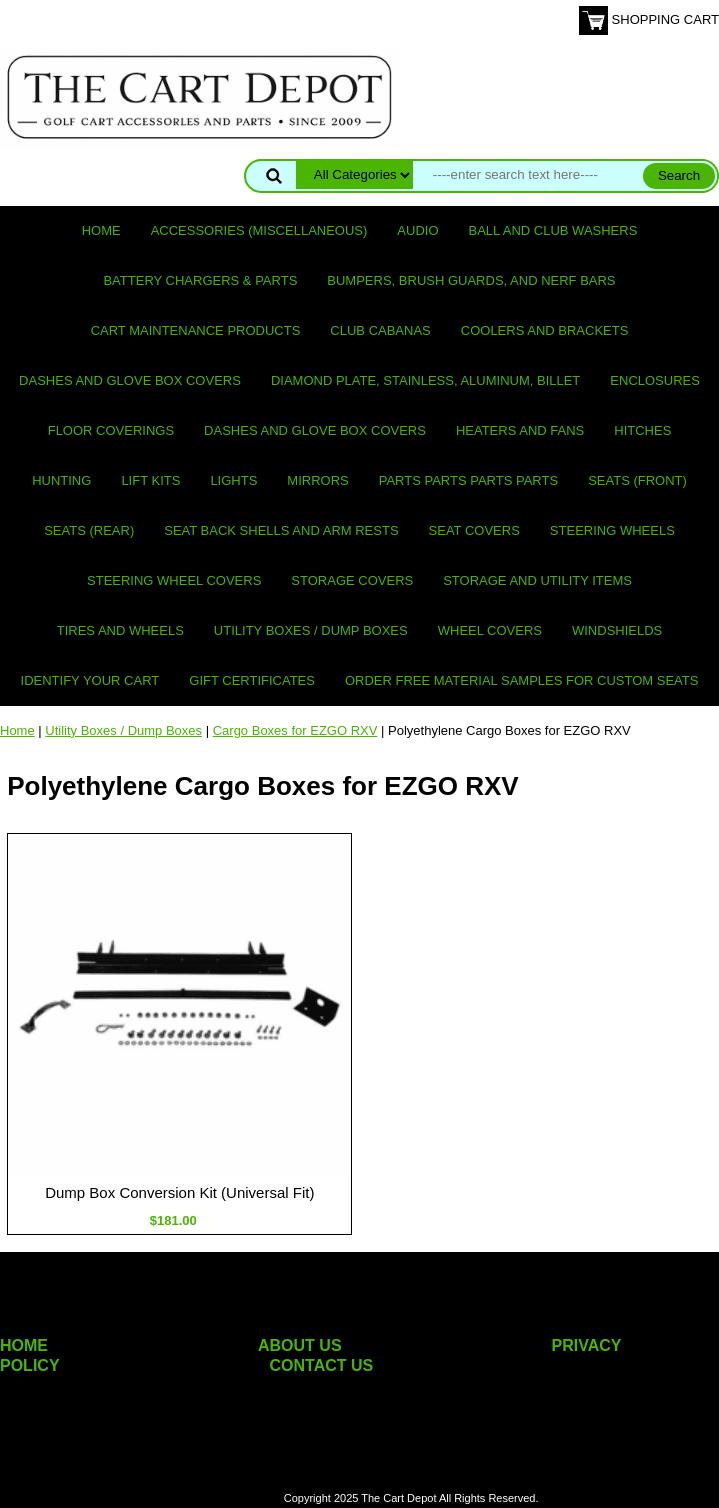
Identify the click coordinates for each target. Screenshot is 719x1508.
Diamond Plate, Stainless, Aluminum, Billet (425, 380)
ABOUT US (300, 1345)
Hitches (642, 430)
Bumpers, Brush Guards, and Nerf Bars (471, 280)
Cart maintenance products (196, 330)
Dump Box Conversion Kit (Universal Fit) (179, 1192)
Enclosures (655, 380)
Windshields (617, 630)
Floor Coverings (111, 430)
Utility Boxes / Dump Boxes (311, 630)
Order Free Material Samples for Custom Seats (521, 680)
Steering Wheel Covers (174, 580)
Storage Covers (352, 580)
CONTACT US (322, 1365)
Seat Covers (474, 530)
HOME (24, 1345)
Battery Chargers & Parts (200, 280)
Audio (417, 230)
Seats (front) (637, 480)
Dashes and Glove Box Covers (130, 380)
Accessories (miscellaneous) (259, 230)
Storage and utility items (537, 580)
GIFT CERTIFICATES (252, 680)
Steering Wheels (612, 530)
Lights (233, 480)
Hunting (61, 480)
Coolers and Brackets (545, 330)
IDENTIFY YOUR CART (90, 680)
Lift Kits (150, 480)
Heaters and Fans (520, 430)
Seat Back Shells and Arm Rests (281, 530)
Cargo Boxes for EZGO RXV (295, 730)
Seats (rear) (89, 530)
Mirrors (317, 480)
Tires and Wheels (120, 630)
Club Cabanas (380, 330)
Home (101, 230)
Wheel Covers (490, 630)
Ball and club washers (553, 230)
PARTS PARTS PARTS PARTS (468, 480)
